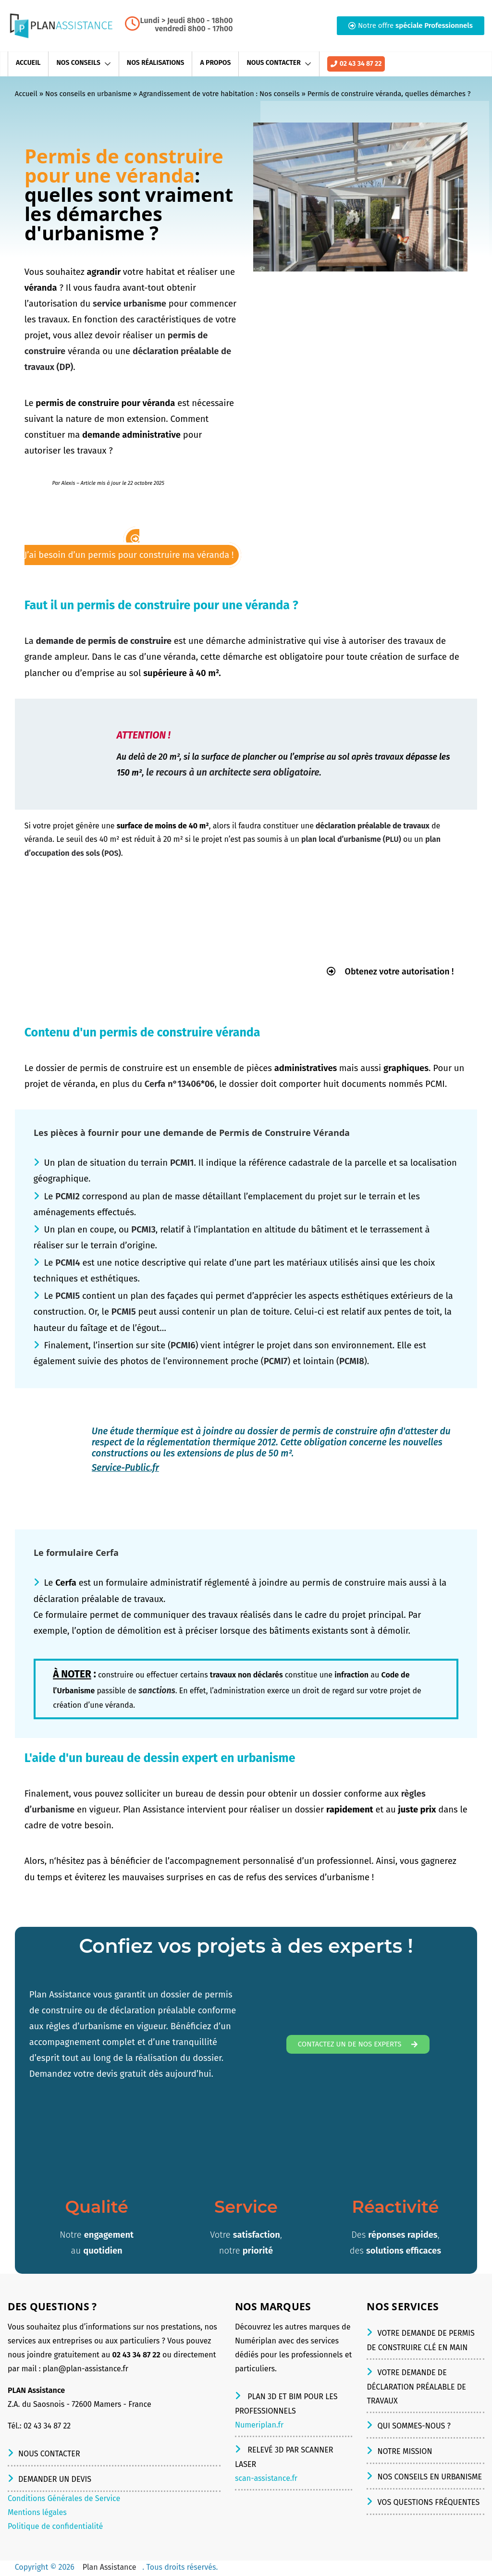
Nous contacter (273, 63)
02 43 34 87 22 (356, 65)
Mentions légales (37, 2513)
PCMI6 (183, 1346)
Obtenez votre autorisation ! (384, 971)
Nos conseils (78, 63)
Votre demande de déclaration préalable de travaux (416, 2388)
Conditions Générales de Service (64, 2499)
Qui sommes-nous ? (413, 2427)
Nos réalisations (155, 63)
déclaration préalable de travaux (373, 825)
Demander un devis (54, 2480)
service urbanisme (129, 303)
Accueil (28, 63)
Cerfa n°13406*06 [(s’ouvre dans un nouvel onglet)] (180, 1085)
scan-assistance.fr (266, 2479)
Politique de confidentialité (55, 2527)
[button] (410, 25)
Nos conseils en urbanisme (88, 93)
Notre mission (404, 2452)
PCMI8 (351, 1362)
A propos (215, 63)
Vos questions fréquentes (428, 2503)
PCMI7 (276, 1362)
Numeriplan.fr (259, 2426)
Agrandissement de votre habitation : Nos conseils (219, 93)
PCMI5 (67, 1297)
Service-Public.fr (125, 1469)
